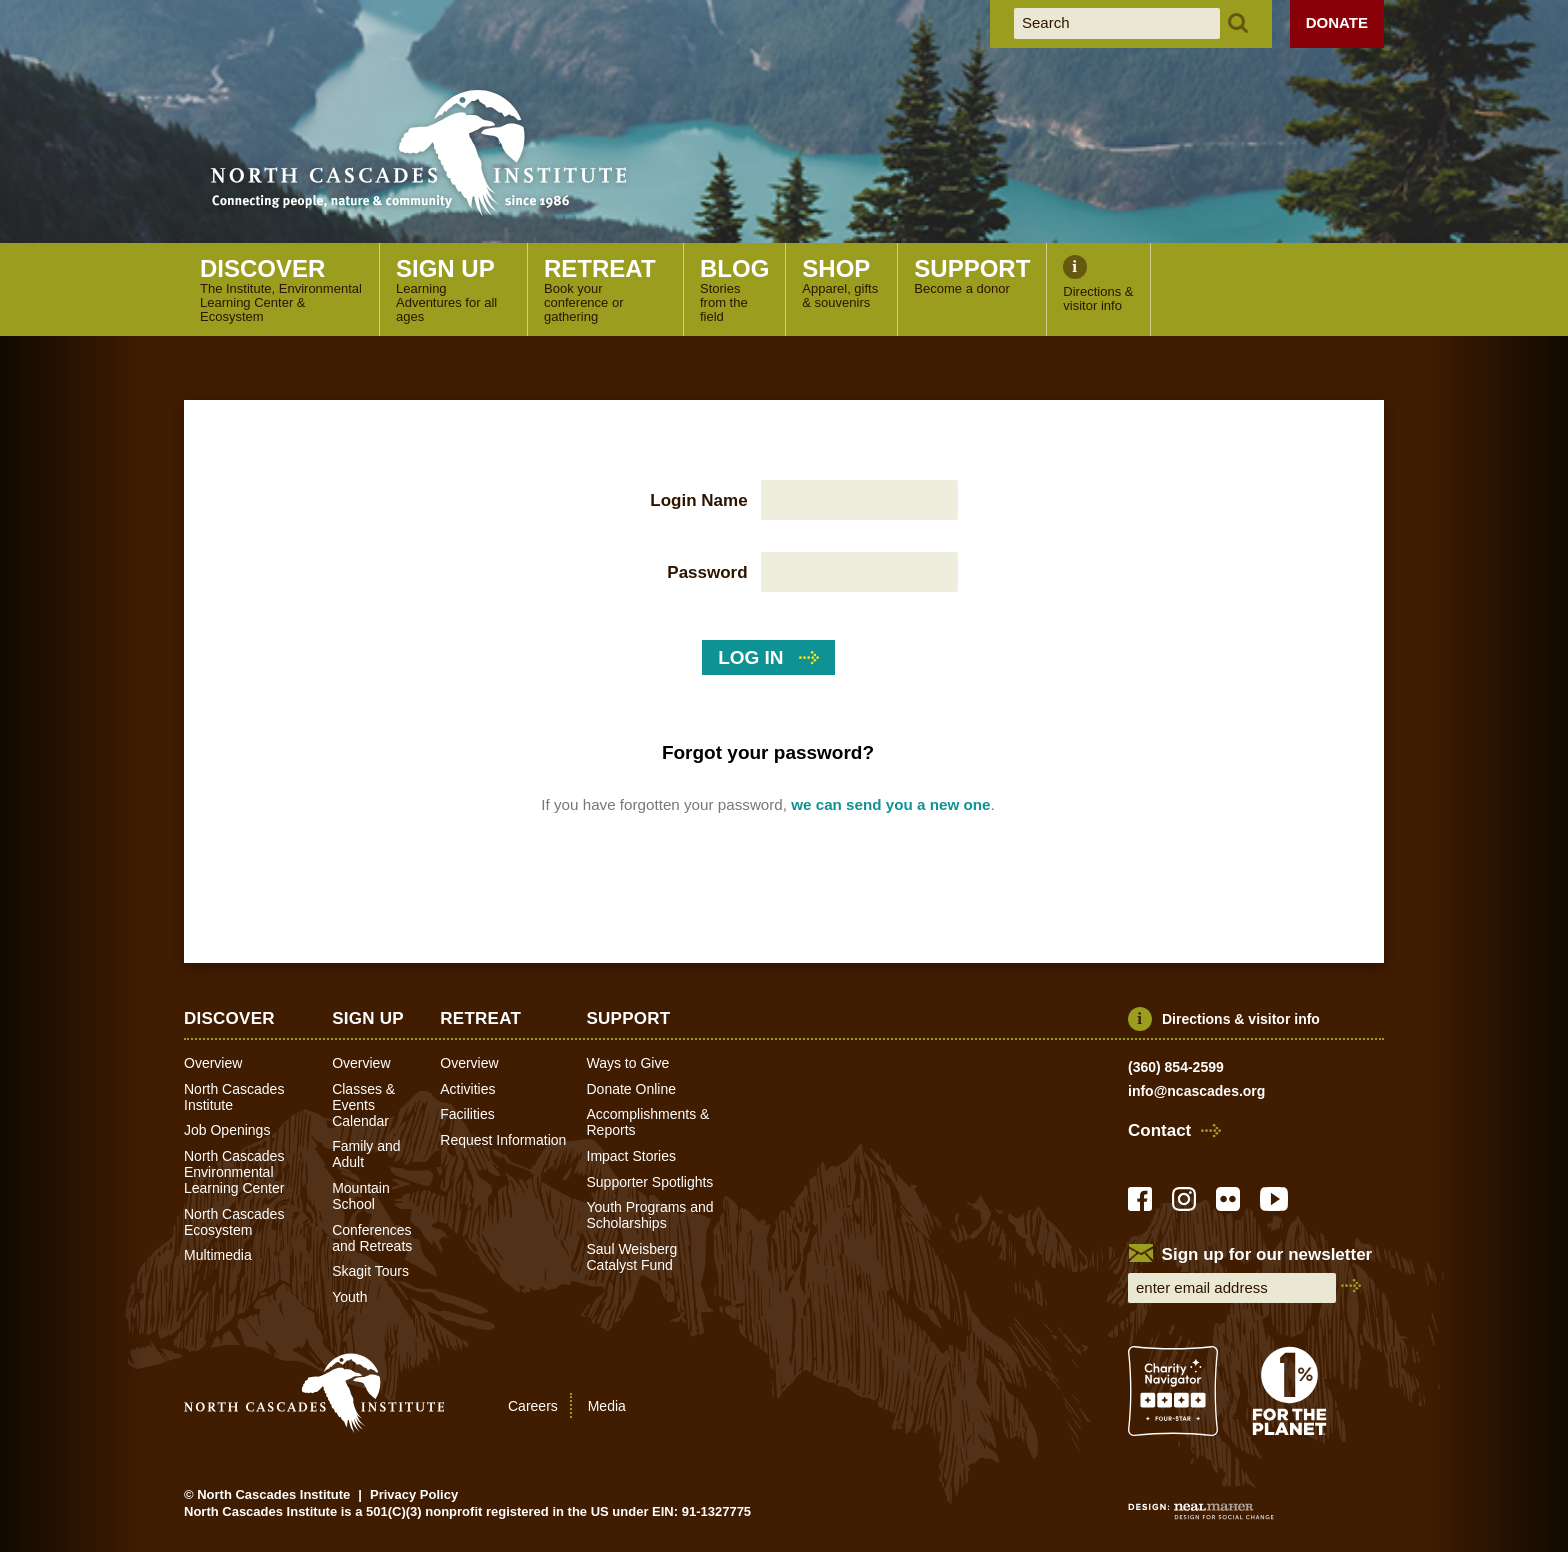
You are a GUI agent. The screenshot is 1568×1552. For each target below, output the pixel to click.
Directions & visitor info (1241, 1019)
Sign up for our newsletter (1267, 1255)
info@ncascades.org (1196, 1091)
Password (707, 572)
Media (607, 1406)
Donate (1337, 22)
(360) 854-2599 (1176, 1067)
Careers (533, 1406)
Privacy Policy (414, 1494)
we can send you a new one (890, 804)
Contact (1159, 1131)
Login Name (698, 500)
